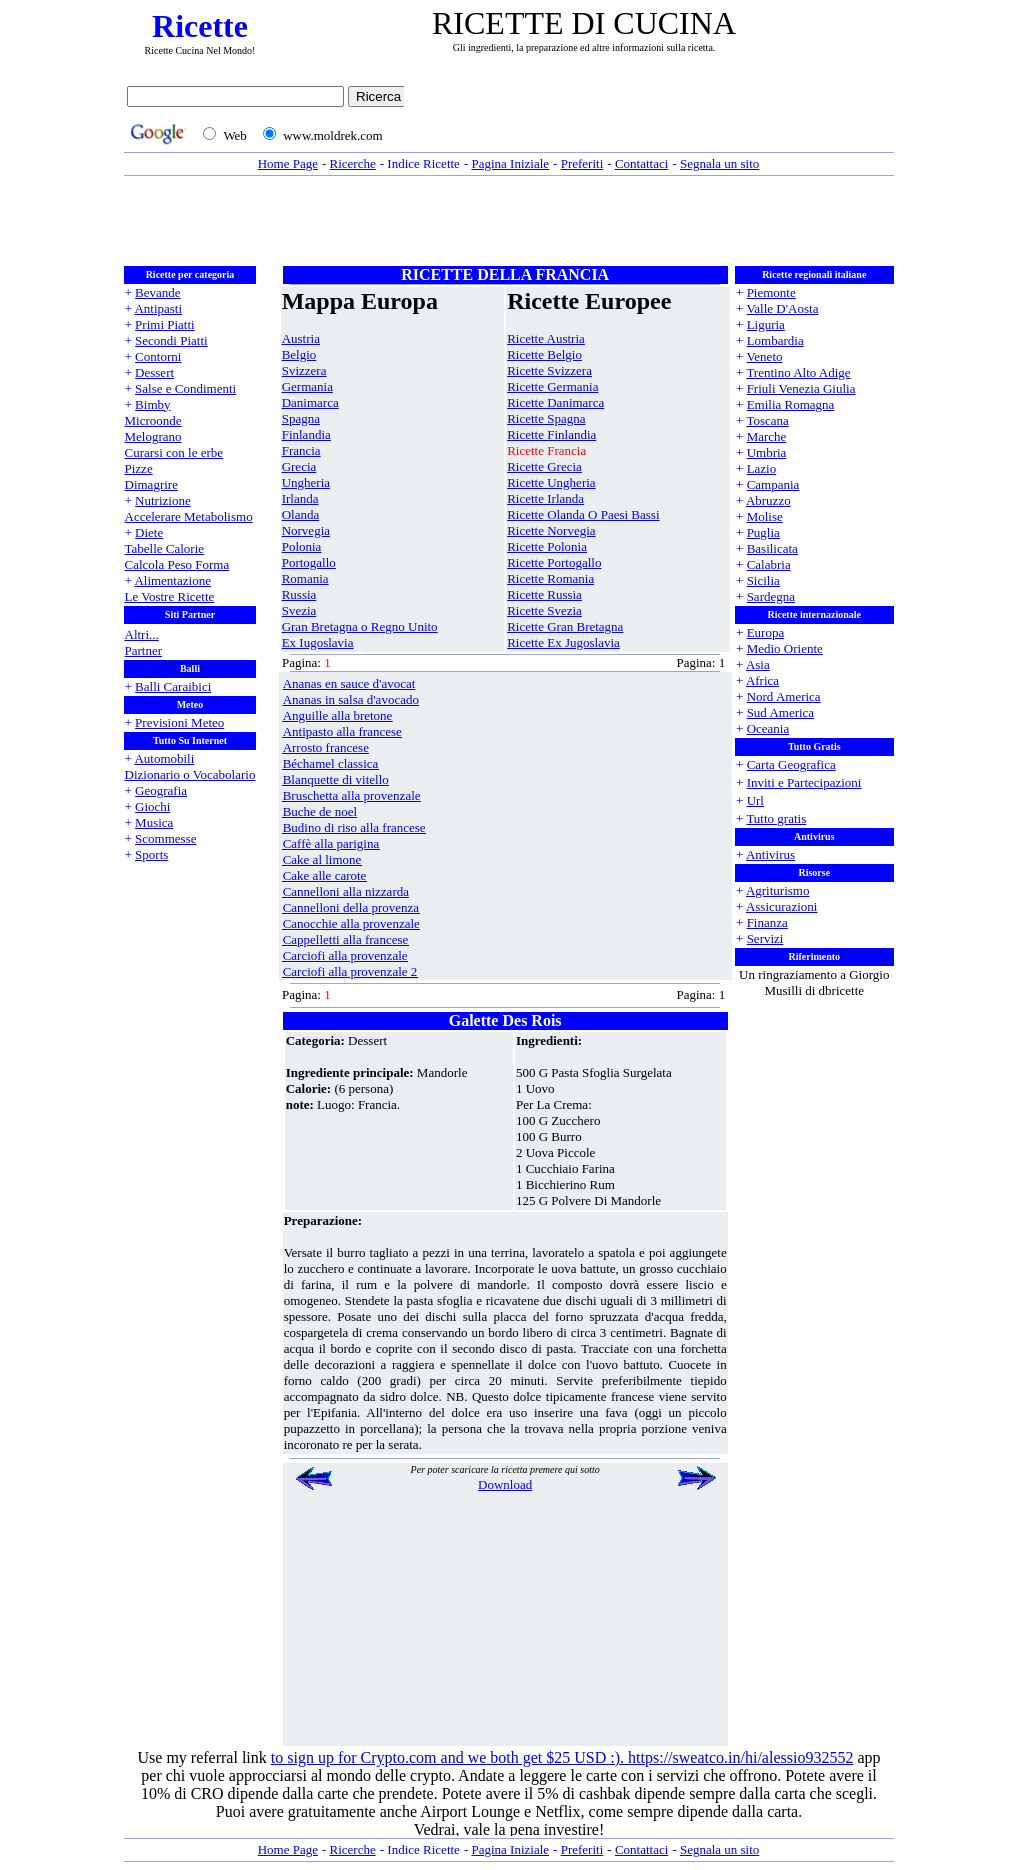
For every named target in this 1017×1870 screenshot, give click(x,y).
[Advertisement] (654, 117)
